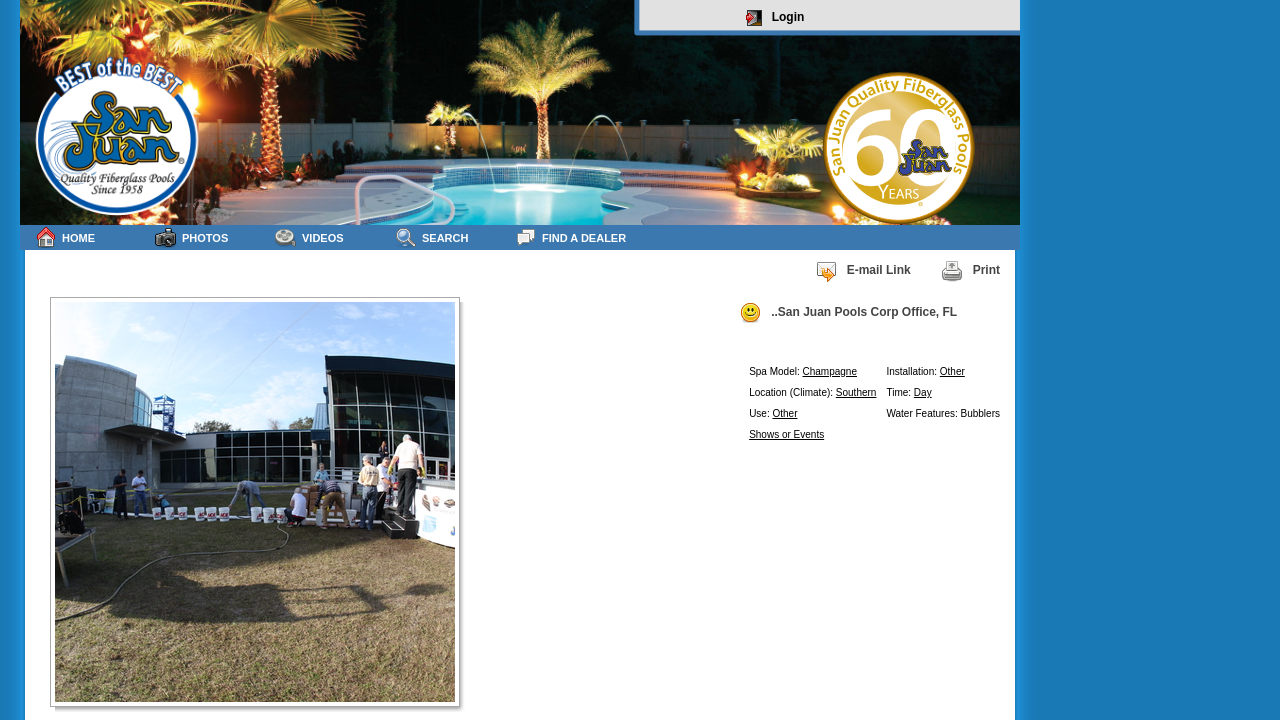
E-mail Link (863, 271)
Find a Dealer (570, 237)
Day (923, 392)
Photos (191, 237)
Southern (856, 392)
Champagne (830, 371)
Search (431, 237)
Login (775, 18)
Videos (309, 237)
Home (65, 237)
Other (952, 371)
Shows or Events (786, 434)
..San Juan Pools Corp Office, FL (848, 313)
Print (970, 271)
